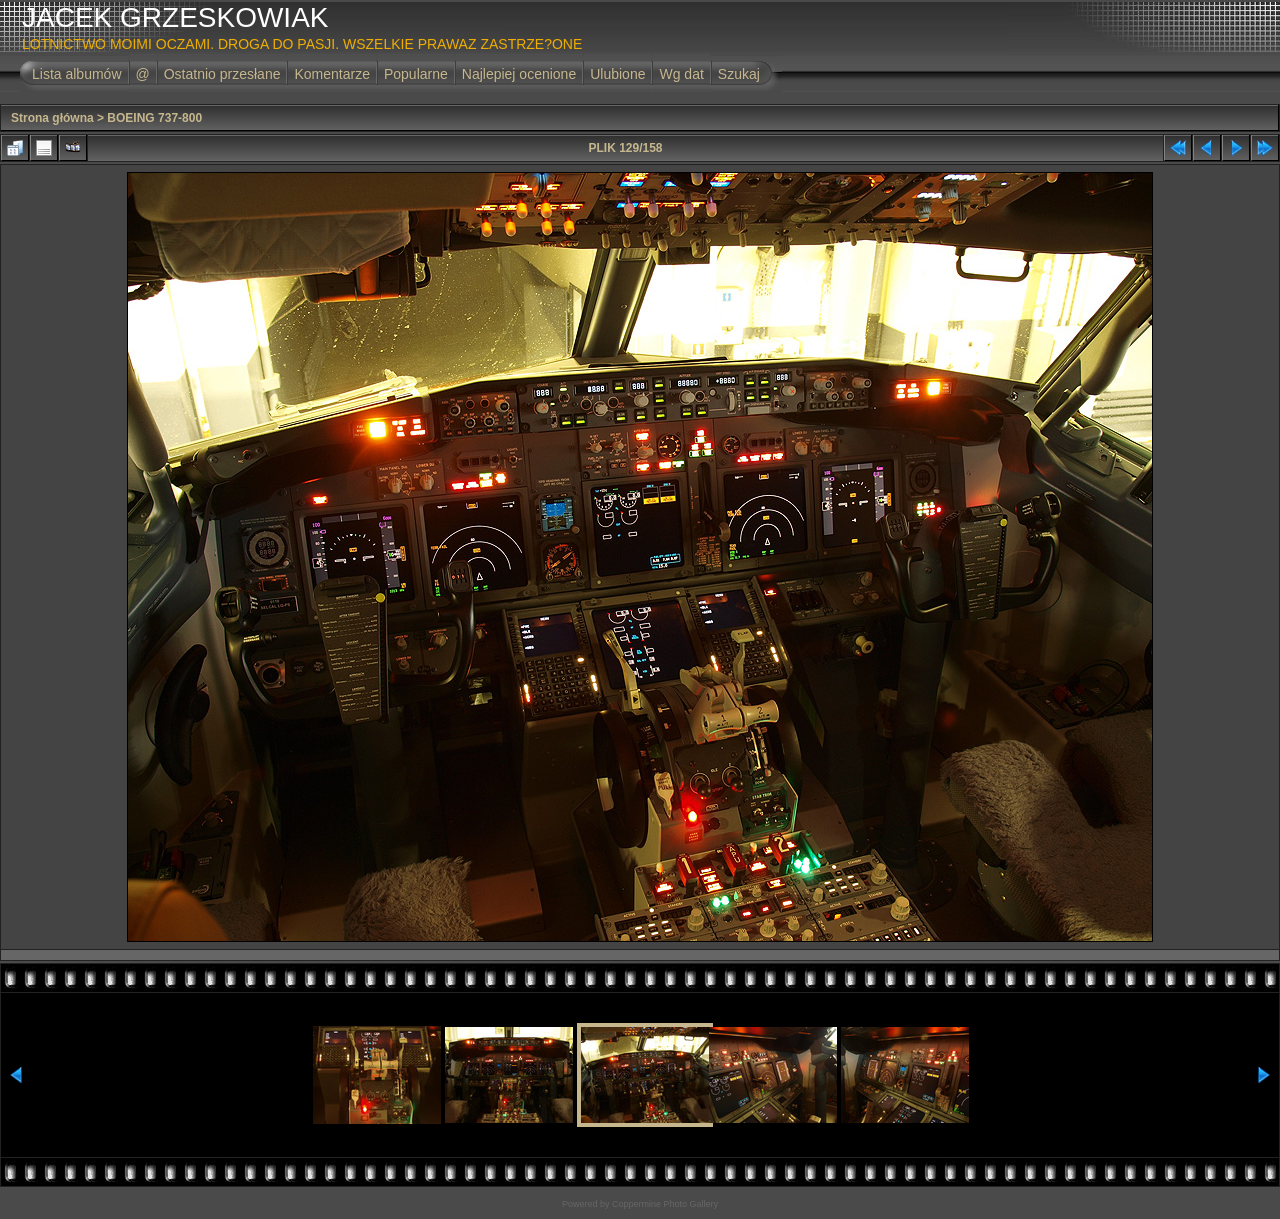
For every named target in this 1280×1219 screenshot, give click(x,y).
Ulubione (617, 74)
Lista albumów (77, 74)
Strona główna (52, 118)
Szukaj (739, 74)
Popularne (416, 74)
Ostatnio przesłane (222, 74)
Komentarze (331, 74)
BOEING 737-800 (154, 118)
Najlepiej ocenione (519, 74)
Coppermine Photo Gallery (665, 1204)
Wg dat (681, 74)
